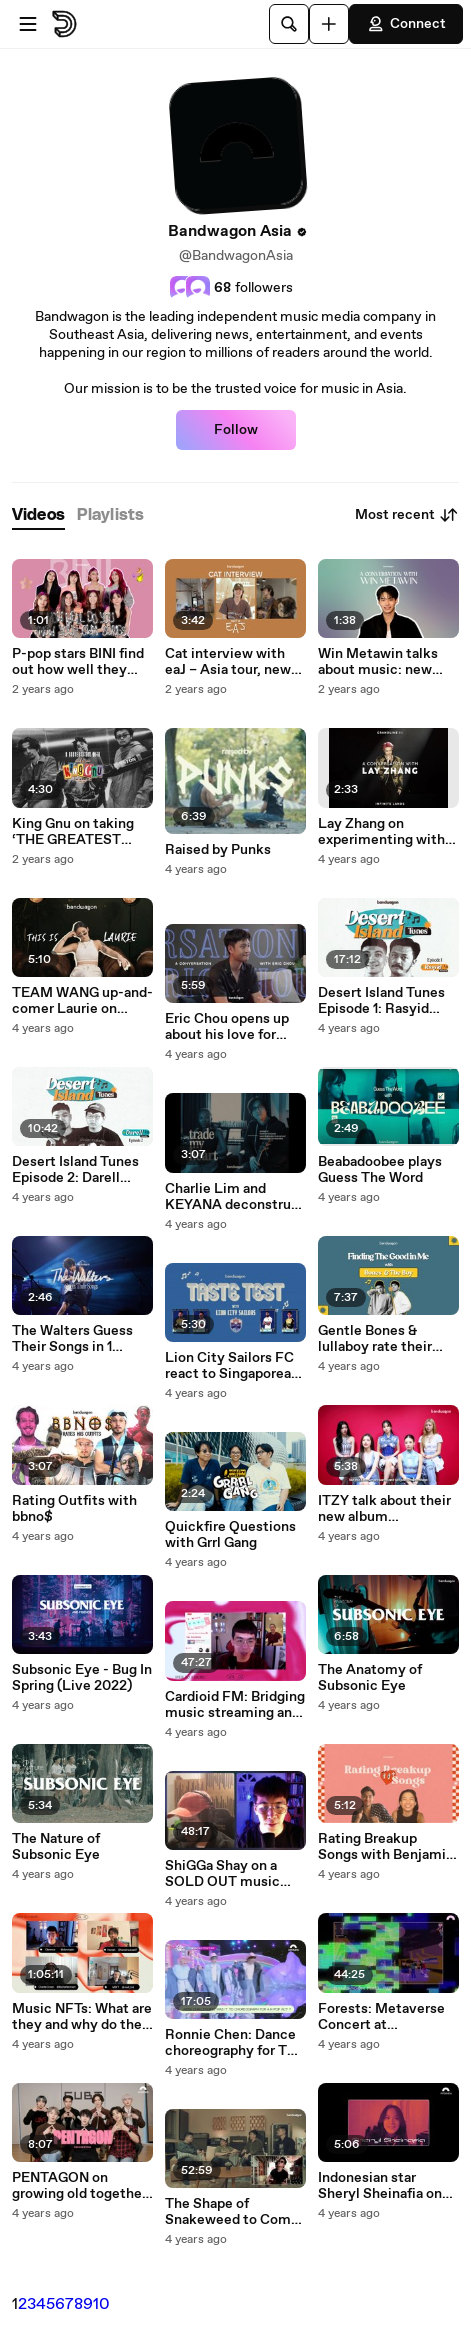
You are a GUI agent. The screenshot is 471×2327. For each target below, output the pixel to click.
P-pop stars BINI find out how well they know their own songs (82, 662)
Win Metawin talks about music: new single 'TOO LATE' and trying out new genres (378, 662)
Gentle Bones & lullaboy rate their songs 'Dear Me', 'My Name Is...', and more (384, 1339)
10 (101, 2304)
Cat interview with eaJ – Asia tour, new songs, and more (228, 662)
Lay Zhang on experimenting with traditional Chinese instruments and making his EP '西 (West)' (381, 832)
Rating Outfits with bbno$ (74, 1509)
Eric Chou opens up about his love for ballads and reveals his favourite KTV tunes (227, 1027)
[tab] (38, 515)
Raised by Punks (218, 850)
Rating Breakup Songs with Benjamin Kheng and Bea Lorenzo (386, 1847)
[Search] (289, 24)
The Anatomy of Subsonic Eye (370, 1678)
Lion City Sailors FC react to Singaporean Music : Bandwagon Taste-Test (232, 1366)
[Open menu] (28, 24)
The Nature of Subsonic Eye (56, 1847)
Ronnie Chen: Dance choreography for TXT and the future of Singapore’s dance (235, 2043)
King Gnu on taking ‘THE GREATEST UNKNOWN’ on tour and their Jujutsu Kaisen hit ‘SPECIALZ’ (75, 832)
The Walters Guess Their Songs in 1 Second (72, 1339)
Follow (236, 430)
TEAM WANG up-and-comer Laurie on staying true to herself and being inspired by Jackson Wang (82, 1001)
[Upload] (329, 24)
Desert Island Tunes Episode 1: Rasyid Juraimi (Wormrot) (381, 1001)
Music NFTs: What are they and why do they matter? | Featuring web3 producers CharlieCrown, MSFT (82, 2017)
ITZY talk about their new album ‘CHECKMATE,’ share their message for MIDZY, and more (386, 1509)
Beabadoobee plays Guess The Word (380, 1170)
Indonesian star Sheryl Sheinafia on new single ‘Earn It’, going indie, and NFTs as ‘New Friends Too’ (386, 2186)
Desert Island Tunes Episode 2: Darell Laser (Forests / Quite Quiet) (75, 1170)
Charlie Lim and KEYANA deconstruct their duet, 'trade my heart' (235, 1197)
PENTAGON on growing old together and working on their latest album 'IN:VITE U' (80, 2186)
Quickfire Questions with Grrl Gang (230, 1535)
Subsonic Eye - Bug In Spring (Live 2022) (82, 1678)
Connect (406, 24)
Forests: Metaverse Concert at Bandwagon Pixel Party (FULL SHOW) (383, 2017)
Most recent (407, 515)
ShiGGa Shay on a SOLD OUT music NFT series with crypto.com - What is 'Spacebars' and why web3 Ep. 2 (233, 1874)
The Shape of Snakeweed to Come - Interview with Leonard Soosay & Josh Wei (232, 2212)
